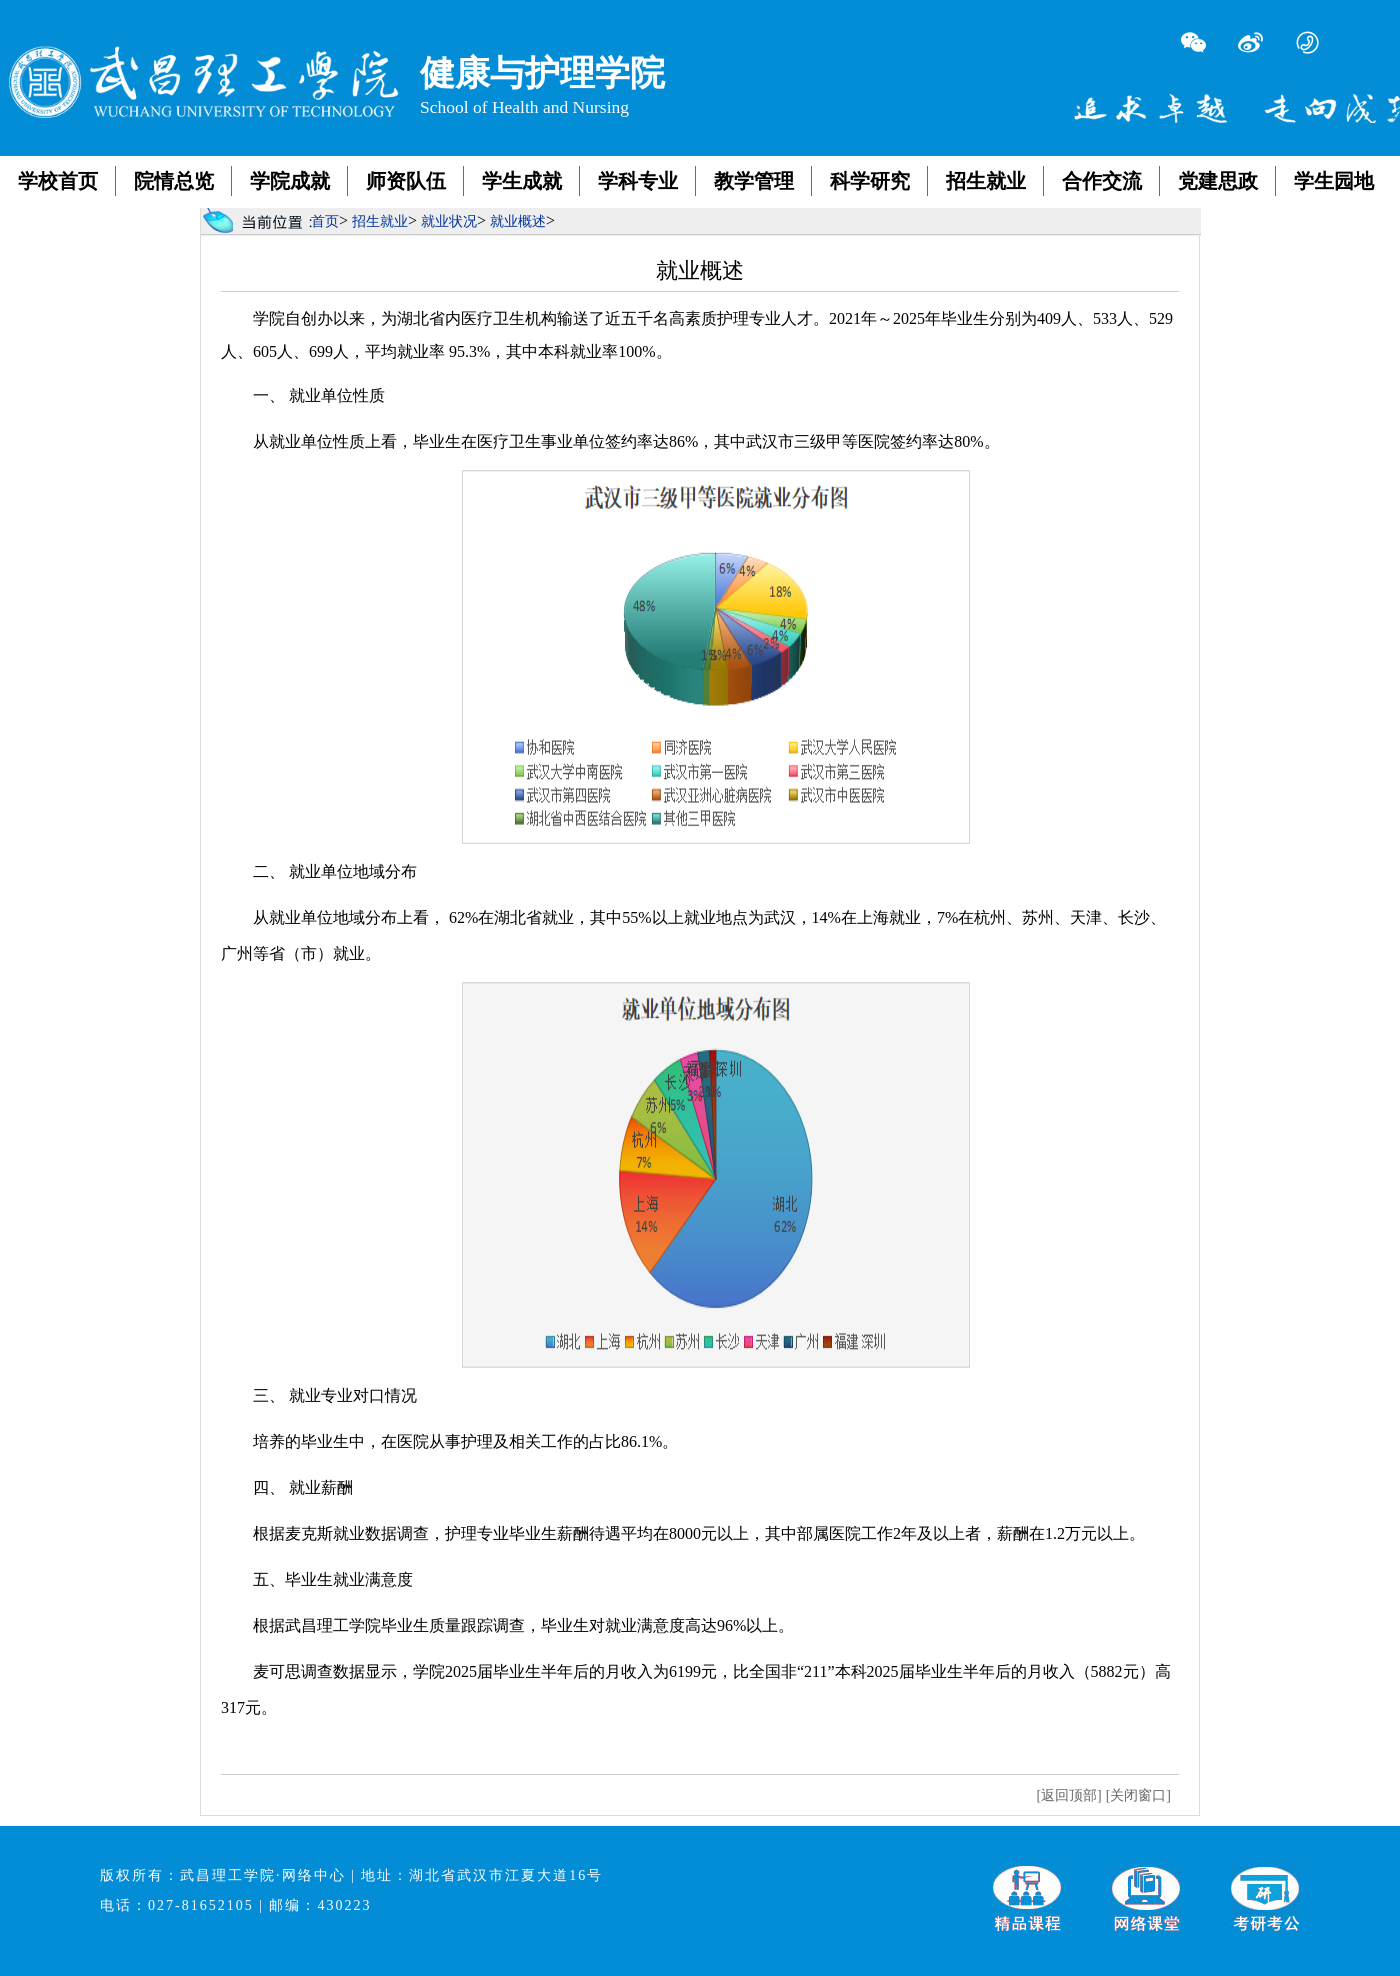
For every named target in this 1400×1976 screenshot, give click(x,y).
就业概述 (518, 221)
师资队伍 (406, 181)
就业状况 (449, 221)
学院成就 (290, 181)
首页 (325, 221)
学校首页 (58, 181)
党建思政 (1218, 181)
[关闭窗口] (1138, 1795)
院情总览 (174, 181)
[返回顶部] (1068, 1795)
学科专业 (638, 181)
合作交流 (1102, 181)
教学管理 (754, 181)
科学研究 (870, 181)
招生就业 (986, 181)
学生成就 (522, 181)
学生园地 (1334, 181)
